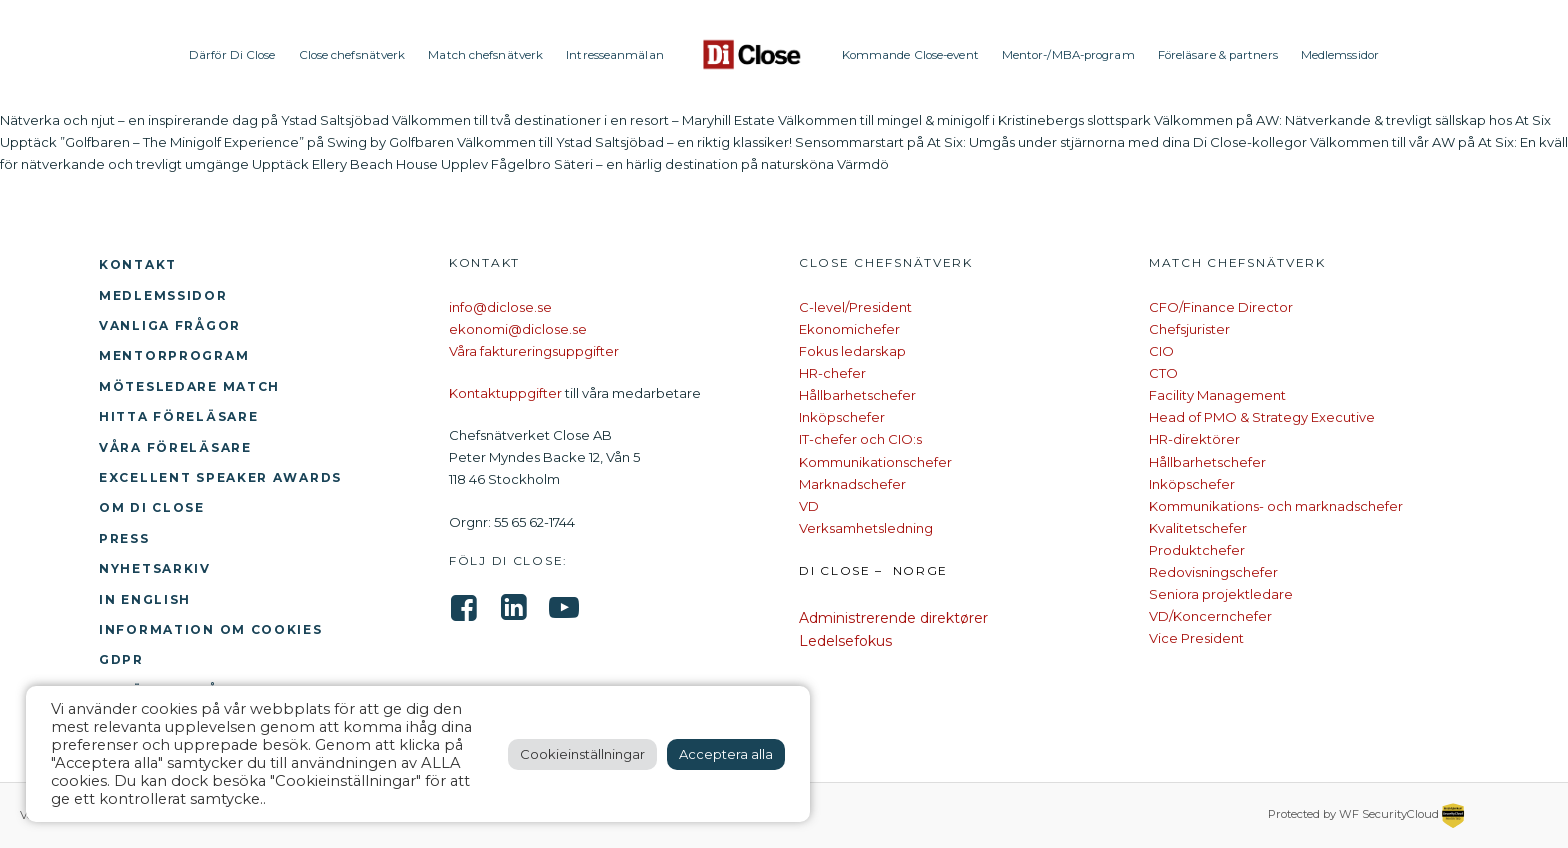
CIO (1161, 351)
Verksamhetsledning (866, 528)
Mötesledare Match (189, 386)
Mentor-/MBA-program (1068, 55)
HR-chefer (832, 373)
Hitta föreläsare (178, 416)
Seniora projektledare (1221, 594)
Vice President (1196, 638)
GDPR (121, 659)
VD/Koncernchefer (1210, 616)
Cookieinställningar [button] (582, 754)
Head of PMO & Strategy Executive (1262, 417)
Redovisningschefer (1213, 572)
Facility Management (1217, 395)
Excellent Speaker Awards (220, 477)
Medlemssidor (1340, 55)
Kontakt (138, 264)
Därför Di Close (232, 55)
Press (124, 538)
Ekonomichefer (849, 329)
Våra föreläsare (175, 447)
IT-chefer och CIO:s (860, 439)
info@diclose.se (500, 307)
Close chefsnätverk (352, 55)
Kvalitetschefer (1198, 528)
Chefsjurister (1189, 329)
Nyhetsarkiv (155, 568)
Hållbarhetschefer (857, 395)
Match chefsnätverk (485, 55)
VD (809, 506)
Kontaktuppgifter (505, 393)
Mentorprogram (174, 355)
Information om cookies (211, 629)
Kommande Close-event (910, 55)
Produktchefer (1197, 550)
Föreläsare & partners (1218, 55)
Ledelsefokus (845, 641)
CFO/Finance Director (1221, 307)
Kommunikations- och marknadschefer (1276, 506)
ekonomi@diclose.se (518, 329)
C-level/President (855, 307)
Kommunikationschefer (875, 462)
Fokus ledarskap (852, 351)
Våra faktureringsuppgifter (534, 351)
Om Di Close (152, 507)
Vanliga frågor (170, 325)
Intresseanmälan (615, 55)
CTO (1163, 373)
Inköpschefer (842, 417)
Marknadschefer (852, 484)
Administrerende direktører (893, 618)
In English (145, 599)
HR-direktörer (1194, 439)
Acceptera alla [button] (726, 754)
